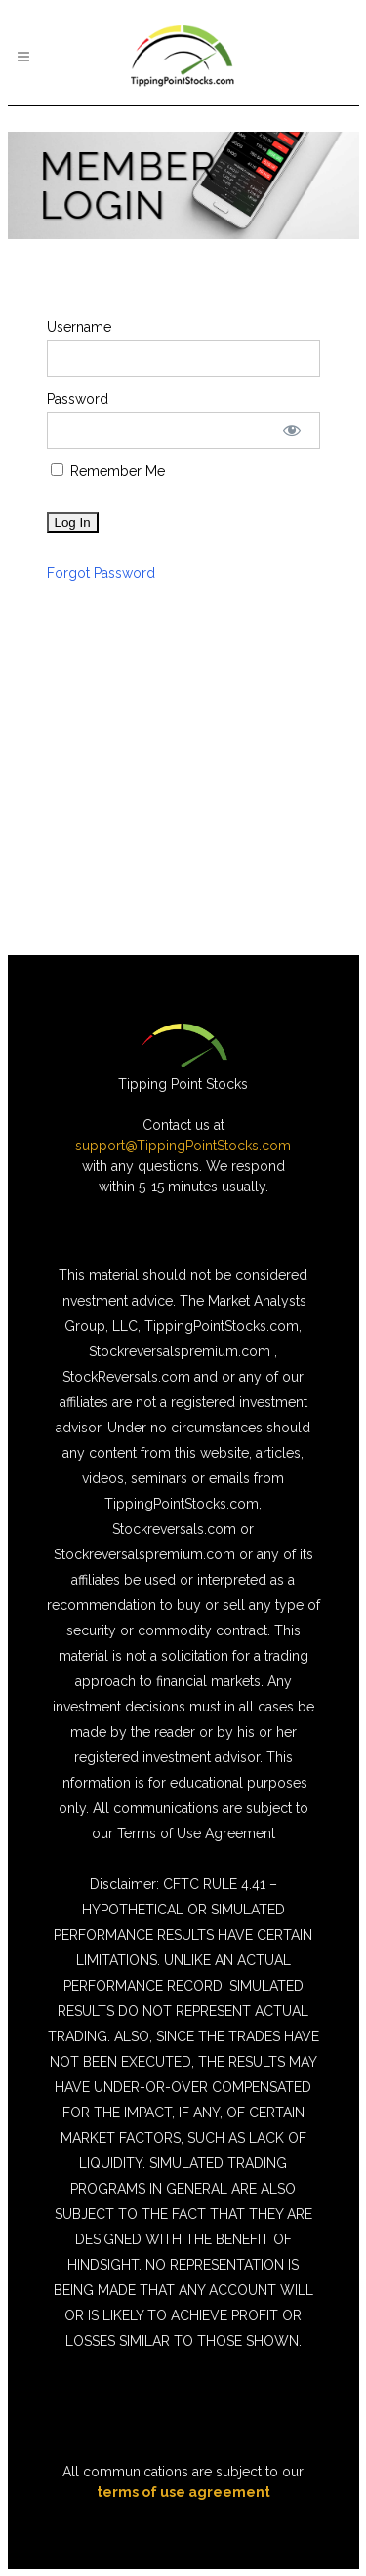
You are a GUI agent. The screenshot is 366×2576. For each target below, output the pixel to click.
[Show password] (291, 430)
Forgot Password (101, 573)
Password (77, 399)
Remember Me (108, 471)
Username (79, 327)
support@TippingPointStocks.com (183, 1145)
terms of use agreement (183, 2492)
